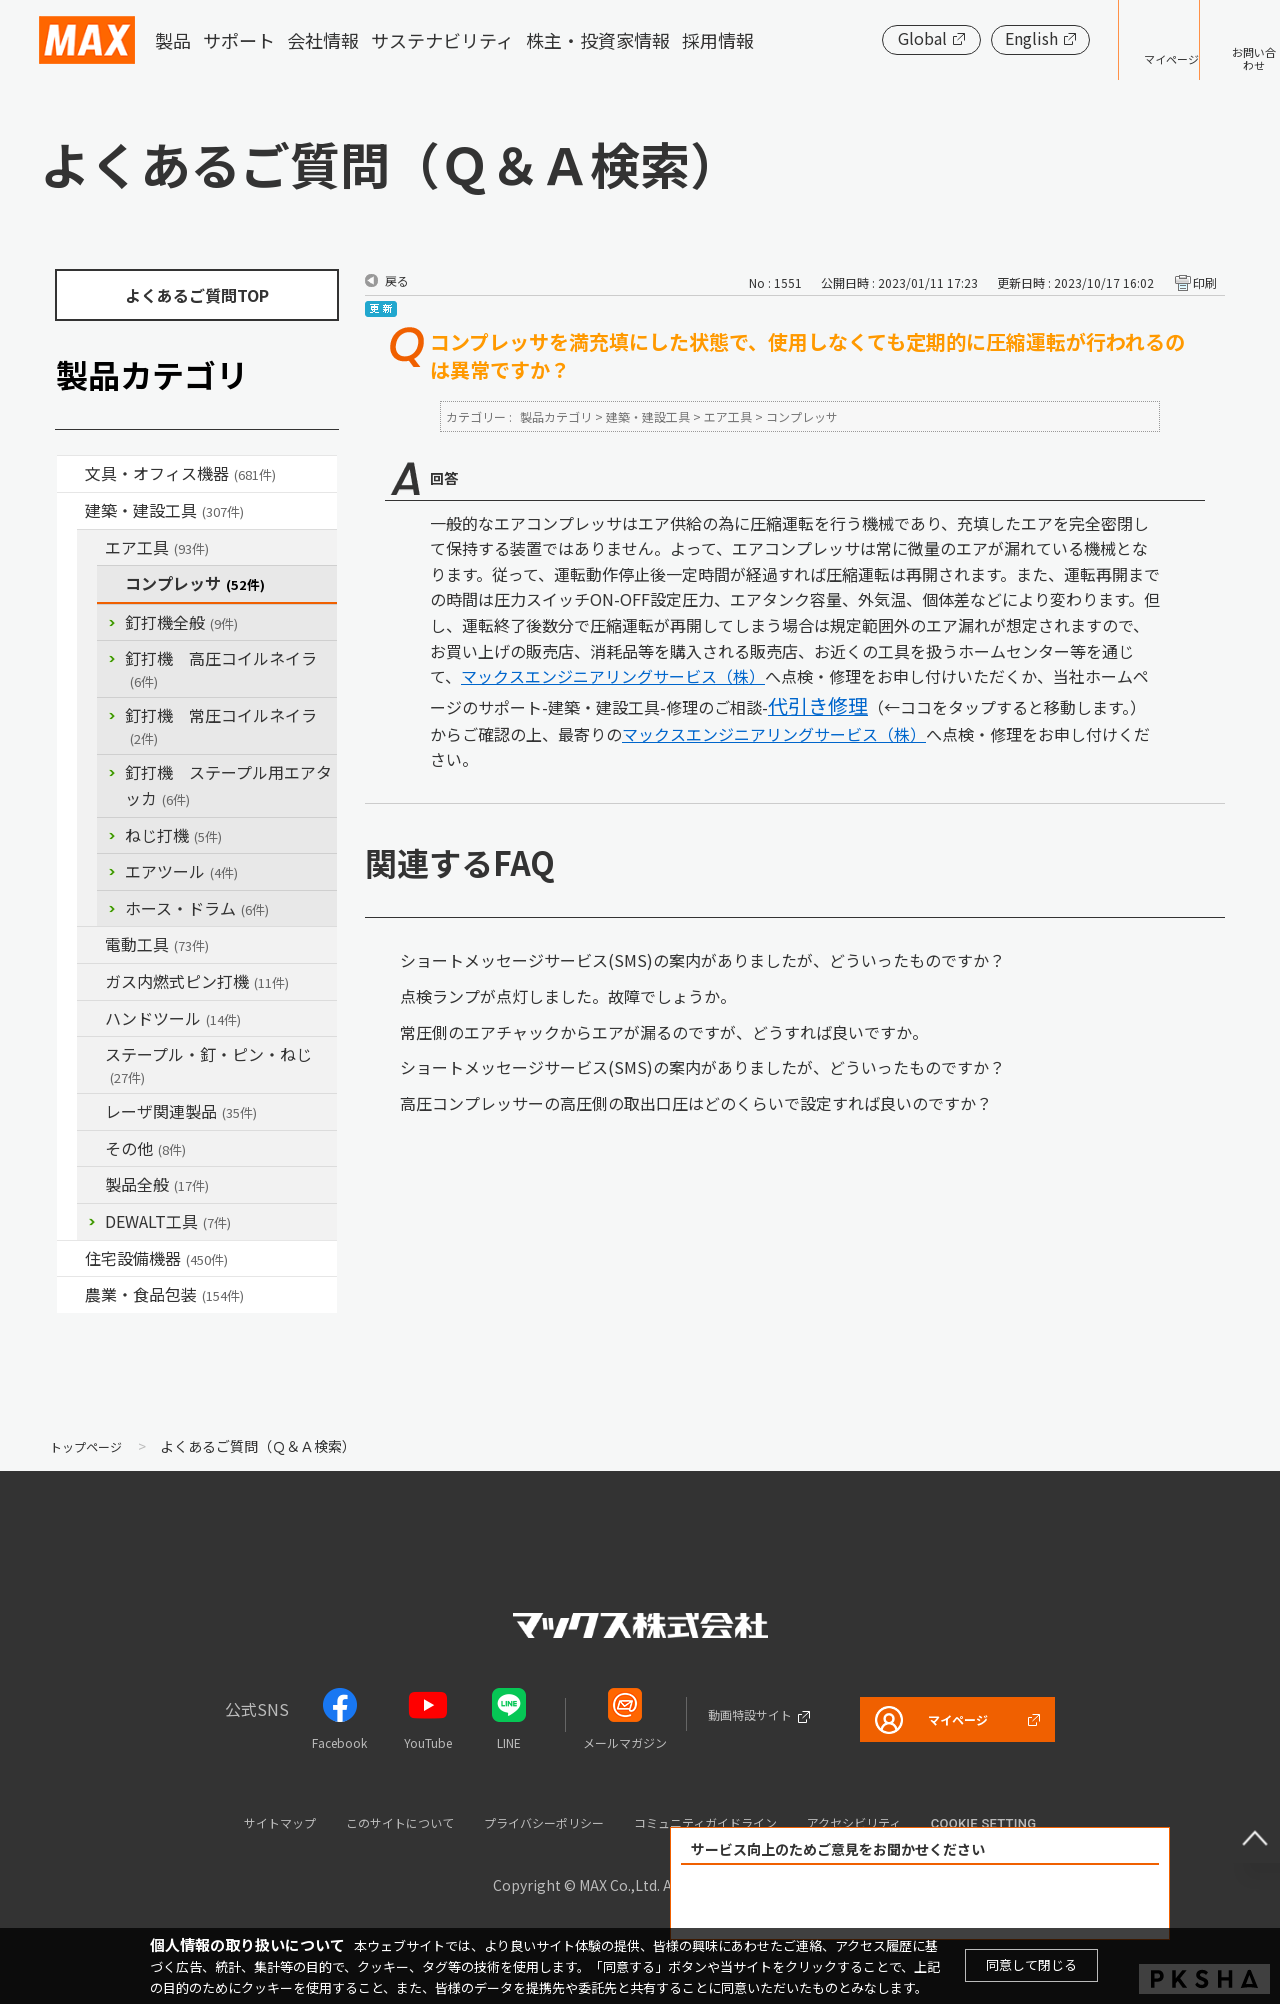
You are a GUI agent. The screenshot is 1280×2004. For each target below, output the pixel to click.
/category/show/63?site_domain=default (91, 945)
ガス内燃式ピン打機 (197, 981)
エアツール (181, 871)
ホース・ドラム (197, 908)
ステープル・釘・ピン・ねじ (208, 1064)
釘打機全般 (181, 622)
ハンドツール (173, 1018)
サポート (239, 40)
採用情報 (718, 40)
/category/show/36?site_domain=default (71, 1259)
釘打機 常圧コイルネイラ (221, 725)
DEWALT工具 (168, 1221)
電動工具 (157, 944)
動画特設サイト (727, 1713)
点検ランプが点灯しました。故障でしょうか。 (568, 996)
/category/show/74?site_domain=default (91, 1019)
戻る (397, 280)
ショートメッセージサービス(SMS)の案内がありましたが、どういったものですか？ (702, 960)
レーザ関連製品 (181, 1111)
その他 (145, 1148)
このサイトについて (363, 1821)
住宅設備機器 (156, 1258)
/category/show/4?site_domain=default (71, 474)
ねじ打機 (173, 835)
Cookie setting (1051, 1823)
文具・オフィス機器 (180, 473)
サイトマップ (221, 1821)
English (969, 38)
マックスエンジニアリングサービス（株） (613, 676)
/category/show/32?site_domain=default (91, 1112)
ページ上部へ (1240, 1823)
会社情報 (323, 40)
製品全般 (157, 1184)
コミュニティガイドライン (730, 1821)
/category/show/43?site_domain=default (71, 1295)
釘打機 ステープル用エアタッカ (228, 785)
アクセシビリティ (909, 1821)
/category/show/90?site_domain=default (91, 1185)
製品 (173, 40)
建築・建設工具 (164, 510)
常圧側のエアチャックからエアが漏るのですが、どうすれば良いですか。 (664, 1032)
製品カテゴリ (556, 416)
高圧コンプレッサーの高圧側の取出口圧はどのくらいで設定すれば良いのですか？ (696, 1103)
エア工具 (157, 547)
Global (860, 38)
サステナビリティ (442, 40)
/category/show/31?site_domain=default (91, 1055)
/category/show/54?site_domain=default (91, 548)
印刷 (1205, 282)
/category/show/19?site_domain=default (91, 1149)
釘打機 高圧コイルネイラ (221, 668)
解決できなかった (1035, 1902)
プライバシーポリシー (536, 1821)
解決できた (806, 1902)
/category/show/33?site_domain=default (91, 982)
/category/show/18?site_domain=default (71, 511)
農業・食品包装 (164, 1294)
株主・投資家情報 (598, 40)
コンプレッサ (195, 583)
